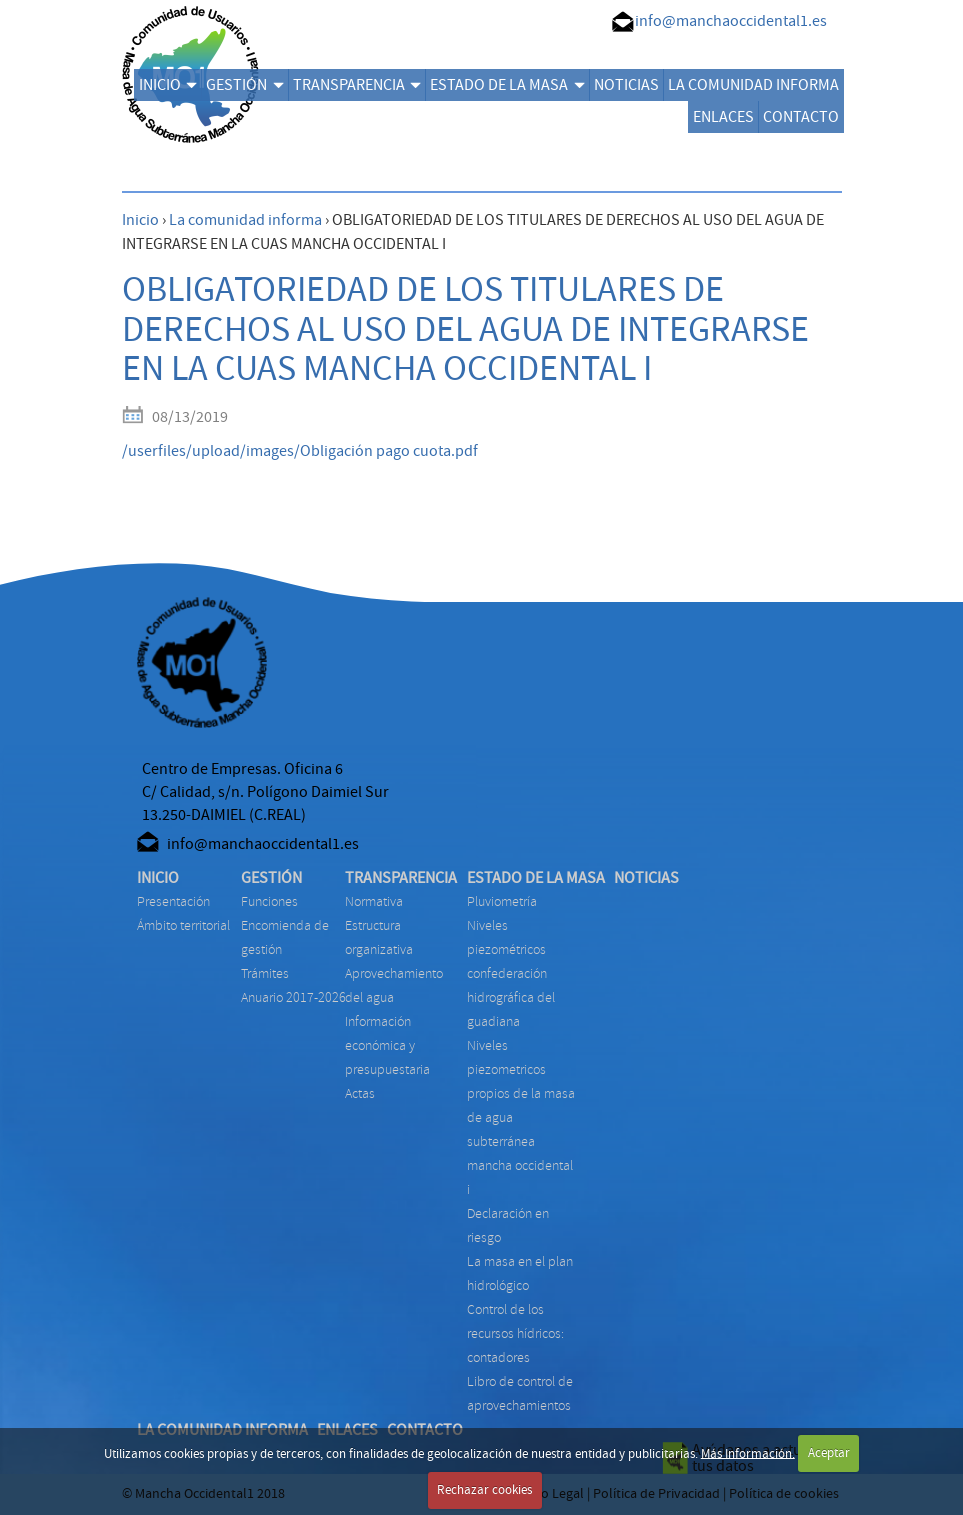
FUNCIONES (269, 901)
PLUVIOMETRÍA (502, 901)
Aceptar (829, 1453)
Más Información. (748, 1453)
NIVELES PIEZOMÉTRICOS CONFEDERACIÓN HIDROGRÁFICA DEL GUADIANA (511, 973)
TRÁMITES (265, 973)
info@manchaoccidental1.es (731, 21)
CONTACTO (801, 117)
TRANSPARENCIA (357, 85)
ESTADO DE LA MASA (507, 85)
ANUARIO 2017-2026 (293, 997)
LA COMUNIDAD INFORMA (753, 85)
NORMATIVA (374, 901)
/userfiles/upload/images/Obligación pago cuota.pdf (300, 451)
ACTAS (360, 1093)
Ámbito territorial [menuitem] (183, 925)
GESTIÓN (244, 85)
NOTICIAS (626, 85)
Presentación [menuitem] (173, 901)
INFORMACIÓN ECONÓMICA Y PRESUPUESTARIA (387, 1045)
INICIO (168, 85)
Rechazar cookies (484, 1490)
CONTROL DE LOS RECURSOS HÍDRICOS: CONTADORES (515, 1333)
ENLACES (723, 117)
